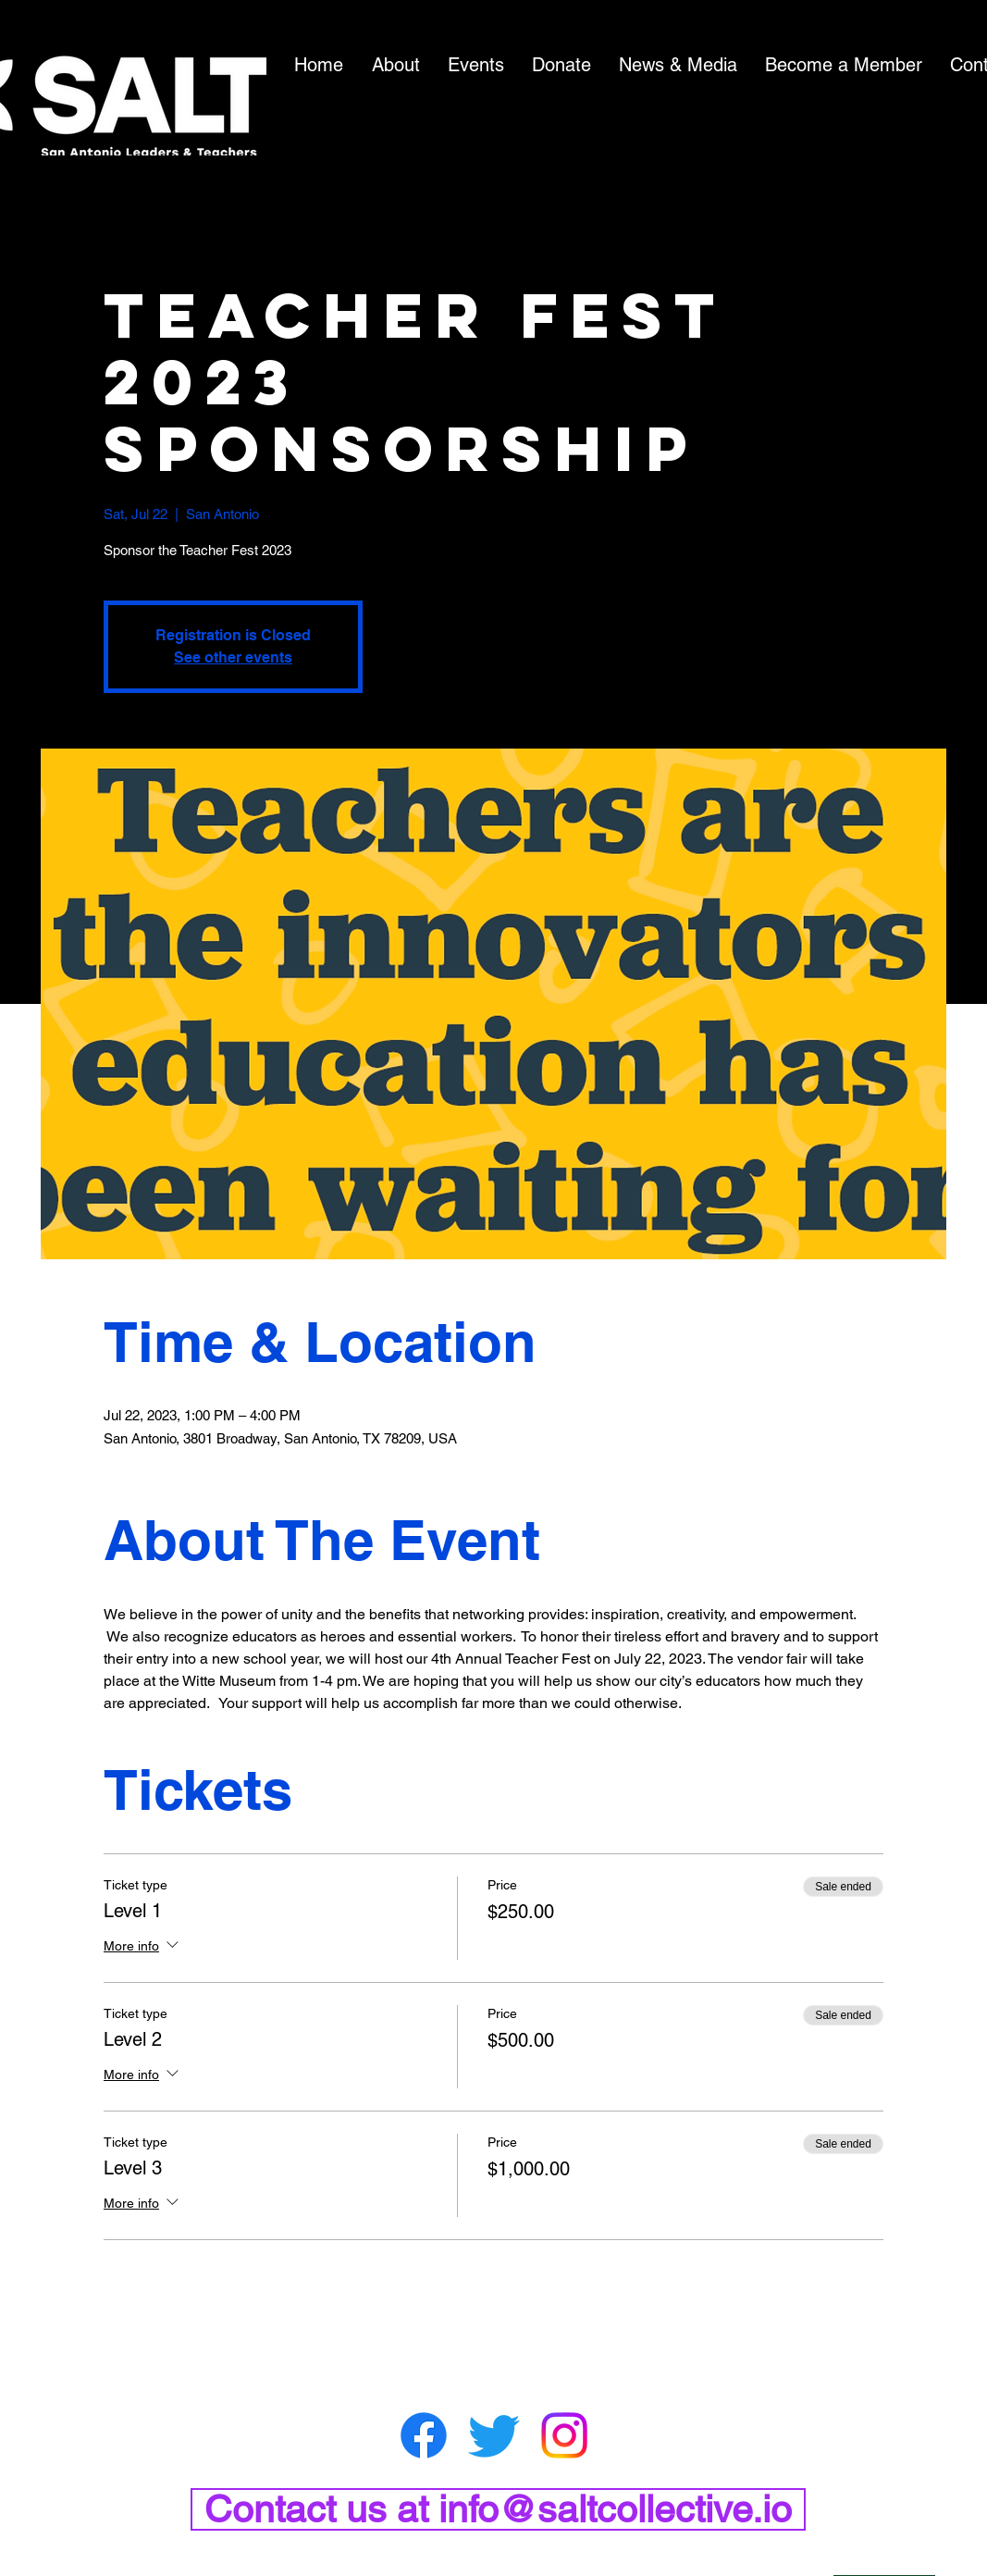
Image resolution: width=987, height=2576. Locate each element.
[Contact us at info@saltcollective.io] (498, 2509)
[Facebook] (423, 2435)
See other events (233, 657)
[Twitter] (493, 2435)
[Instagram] (564, 2435)
